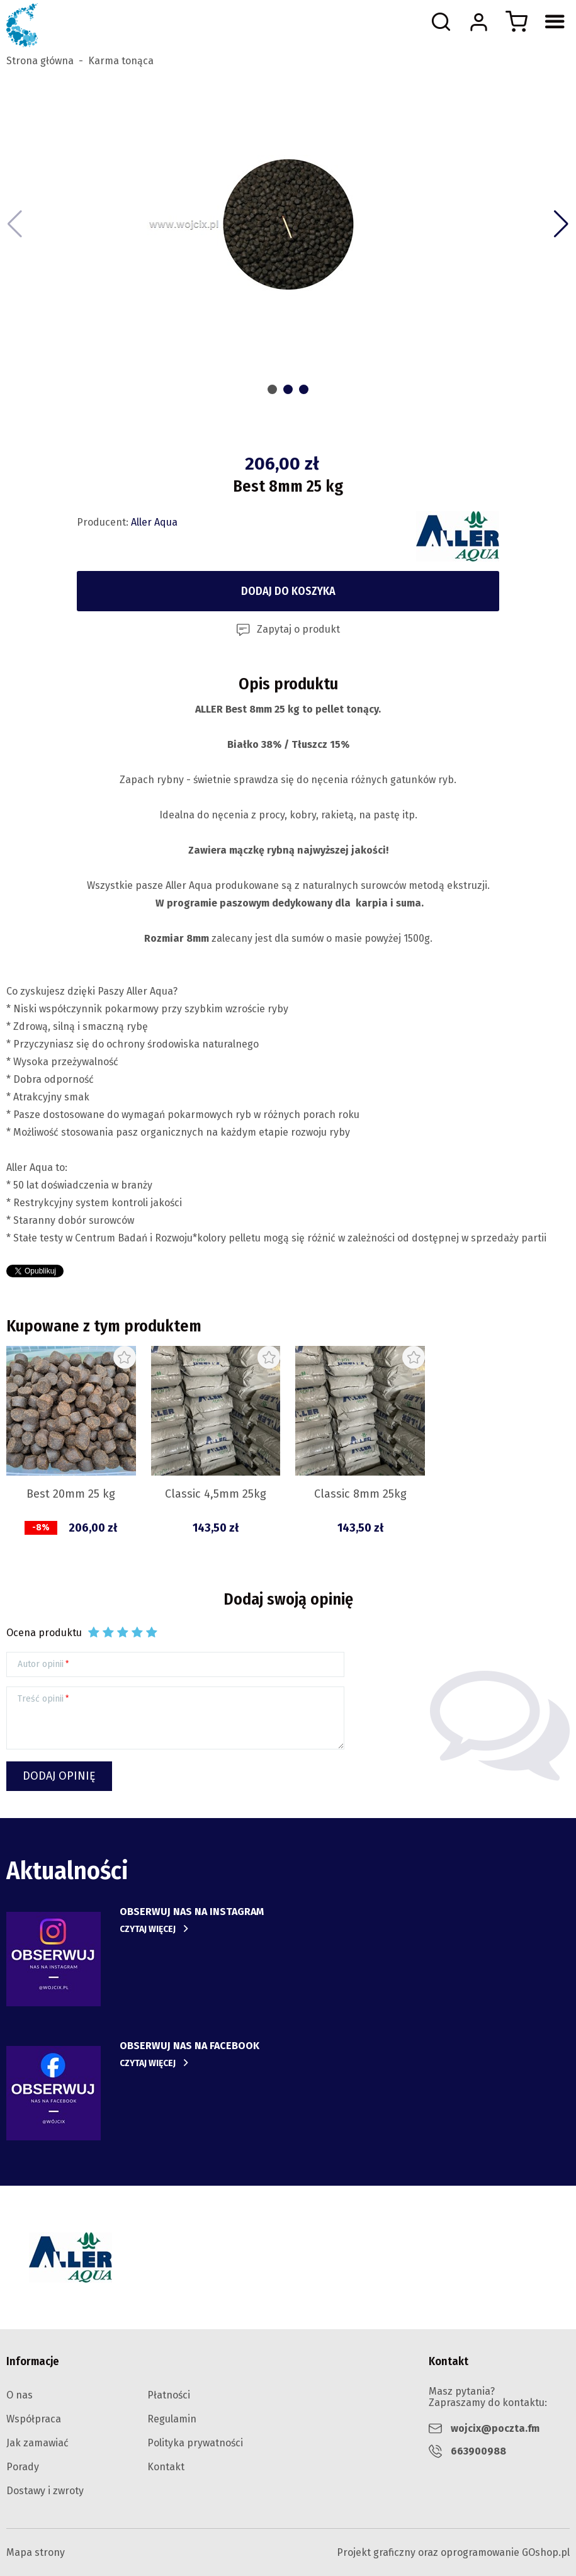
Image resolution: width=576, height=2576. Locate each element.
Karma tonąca (121, 61)
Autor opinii (41, 1664)
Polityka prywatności (195, 2443)
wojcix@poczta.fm (495, 2428)
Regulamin (171, 2419)
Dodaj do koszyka (288, 591)
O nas (19, 2395)
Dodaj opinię (59, 1776)
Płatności (168, 2395)
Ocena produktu (44, 1633)
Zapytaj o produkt (298, 629)
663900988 (478, 2451)
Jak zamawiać (37, 2443)
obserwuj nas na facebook (189, 2046)
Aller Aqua (154, 522)
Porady (22, 2467)
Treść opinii (41, 1698)
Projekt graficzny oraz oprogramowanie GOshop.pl (453, 2552)
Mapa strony (35, 2552)
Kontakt (165, 2467)
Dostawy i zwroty (45, 2491)
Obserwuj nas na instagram (192, 1912)
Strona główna (40, 61)
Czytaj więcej (148, 1929)
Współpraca (33, 2419)
